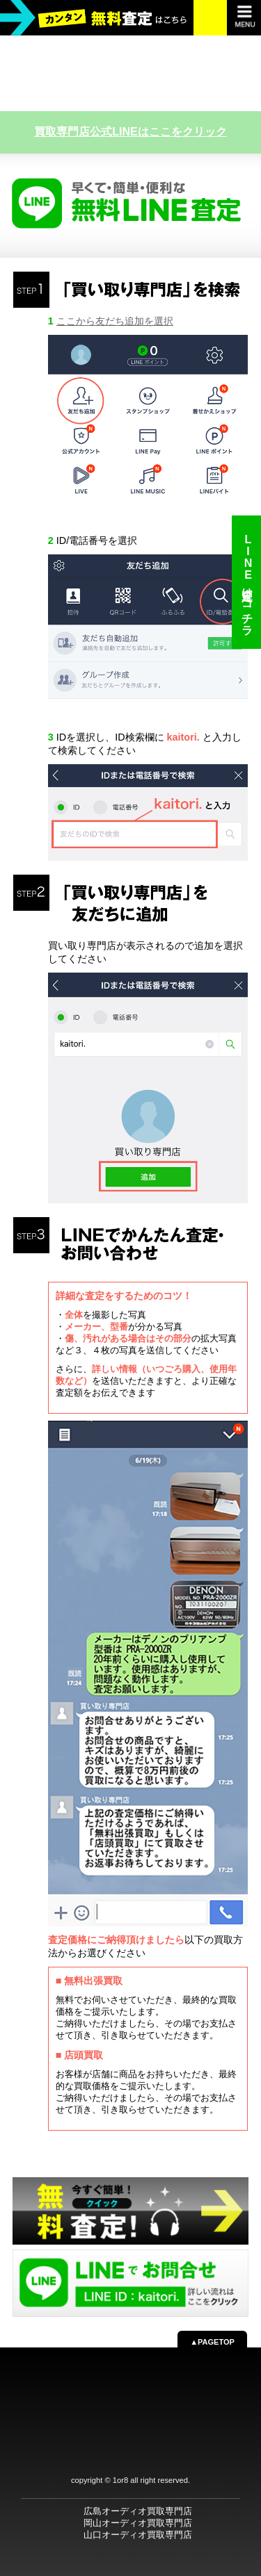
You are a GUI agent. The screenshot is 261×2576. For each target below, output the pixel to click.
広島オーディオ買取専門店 (138, 2511)
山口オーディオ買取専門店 (138, 2534)
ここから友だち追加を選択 (114, 321)
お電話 (210, 17)
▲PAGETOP (212, 2342)
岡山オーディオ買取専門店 (138, 2523)
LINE (246, 582)
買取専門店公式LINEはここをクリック (130, 132)
